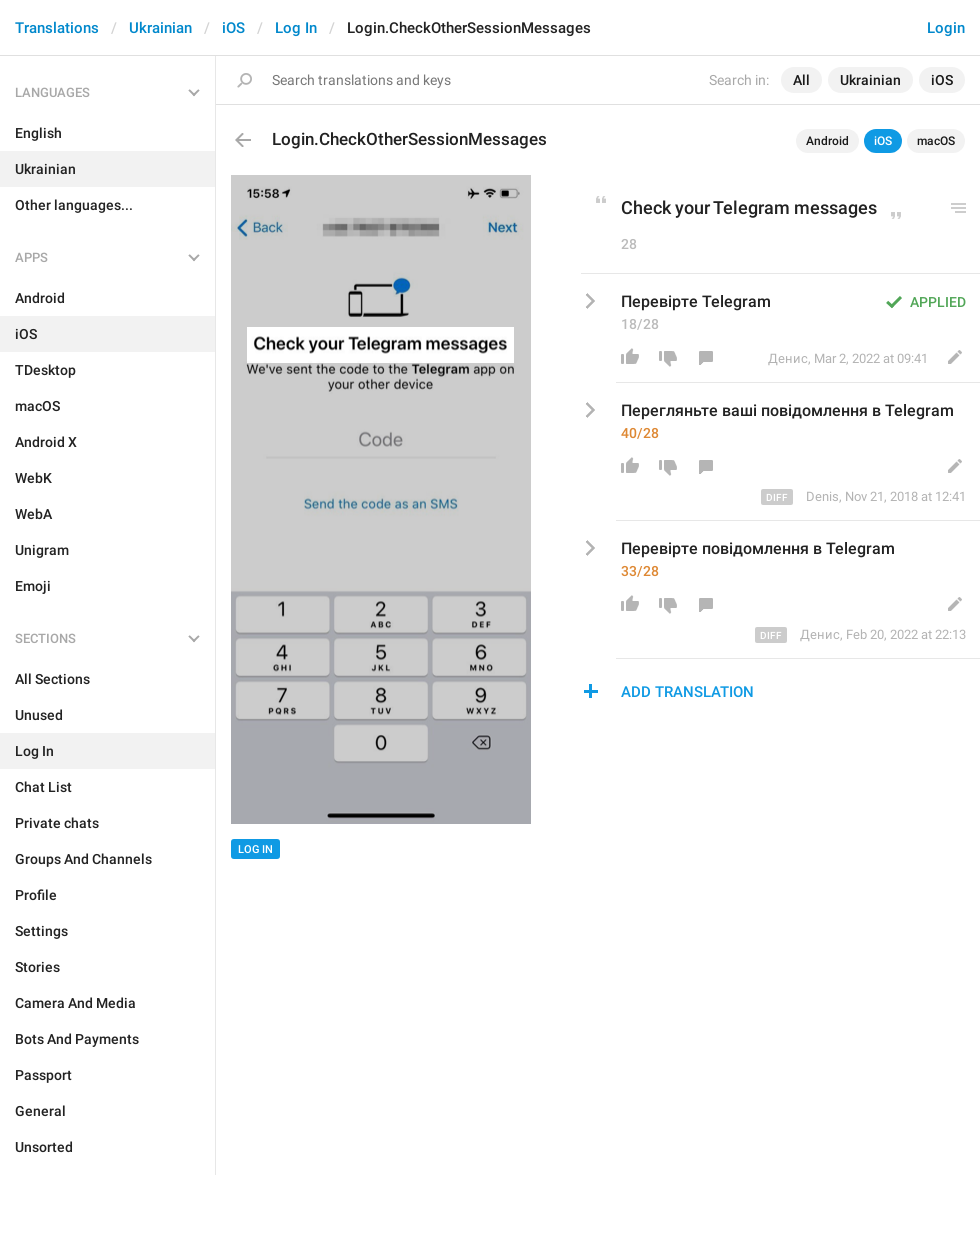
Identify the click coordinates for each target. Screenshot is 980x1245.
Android (827, 141)
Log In (296, 28)
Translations (57, 28)
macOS (936, 141)
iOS (233, 28)
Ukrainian (160, 28)
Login (946, 28)
